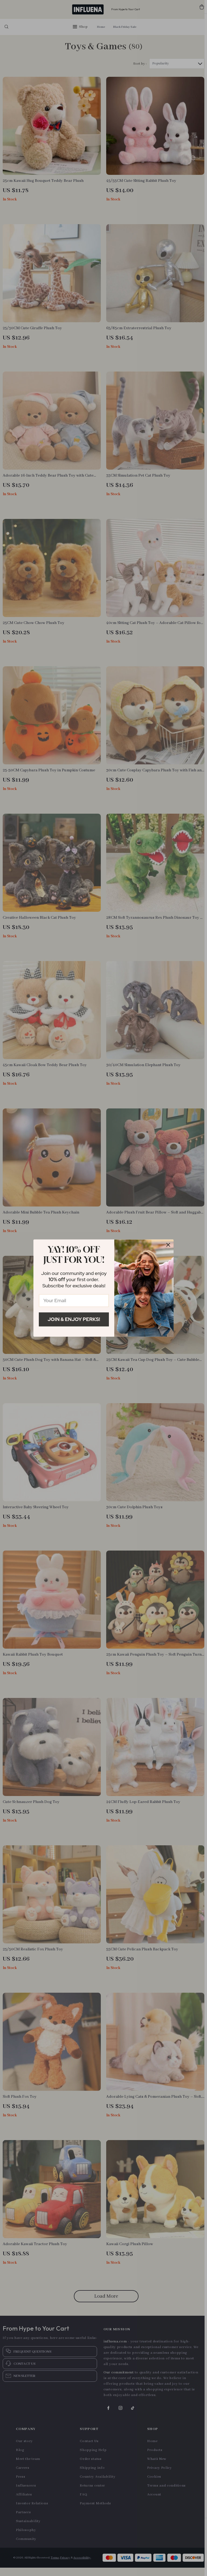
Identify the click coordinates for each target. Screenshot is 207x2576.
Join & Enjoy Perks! (74, 1319)
